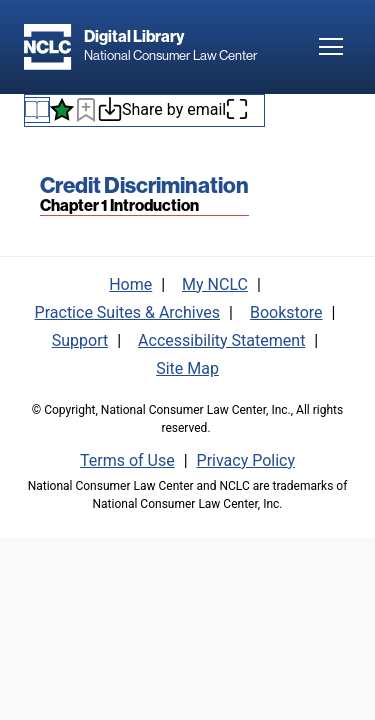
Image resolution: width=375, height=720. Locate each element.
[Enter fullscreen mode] (237, 110)
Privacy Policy (246, 460)
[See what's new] (62, 110)
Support (80, 340)
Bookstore (286, 312)
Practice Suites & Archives (128, 312)
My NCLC (215, 284)
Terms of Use (127, 460)
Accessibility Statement (221, 340)
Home (130, 284)
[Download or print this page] (110, 112)
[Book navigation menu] (37, 110)
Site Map (187, 368)
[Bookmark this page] (86, 113)
